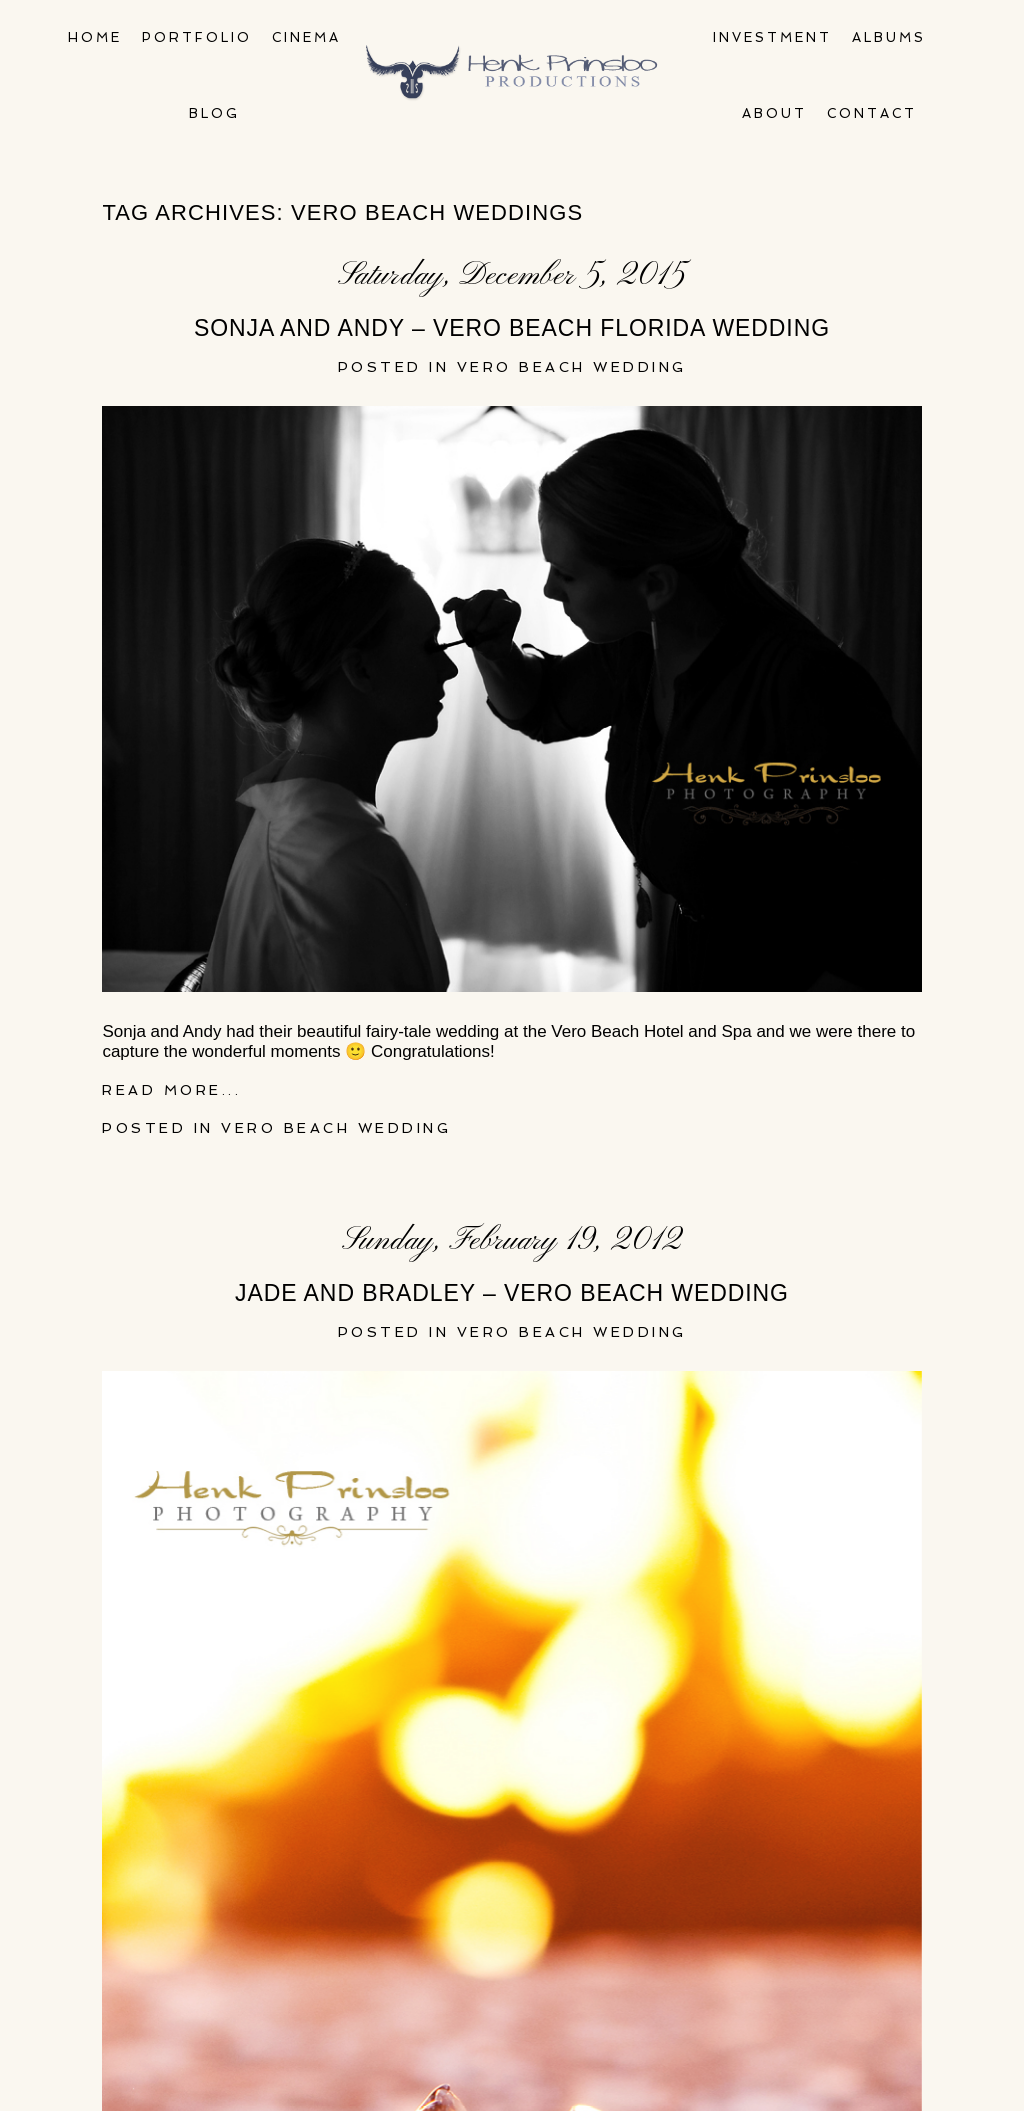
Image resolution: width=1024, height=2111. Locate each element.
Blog (214, 113)
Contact (872, 113)
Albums (889, 37)
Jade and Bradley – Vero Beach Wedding (512, 1293)
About (774, 113)
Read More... (171, 1090)
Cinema (306, 37)
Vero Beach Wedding (572, 367)
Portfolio (197, 37)
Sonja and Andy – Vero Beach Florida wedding (512, 328)
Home (95, 37)
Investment (772, 37)
